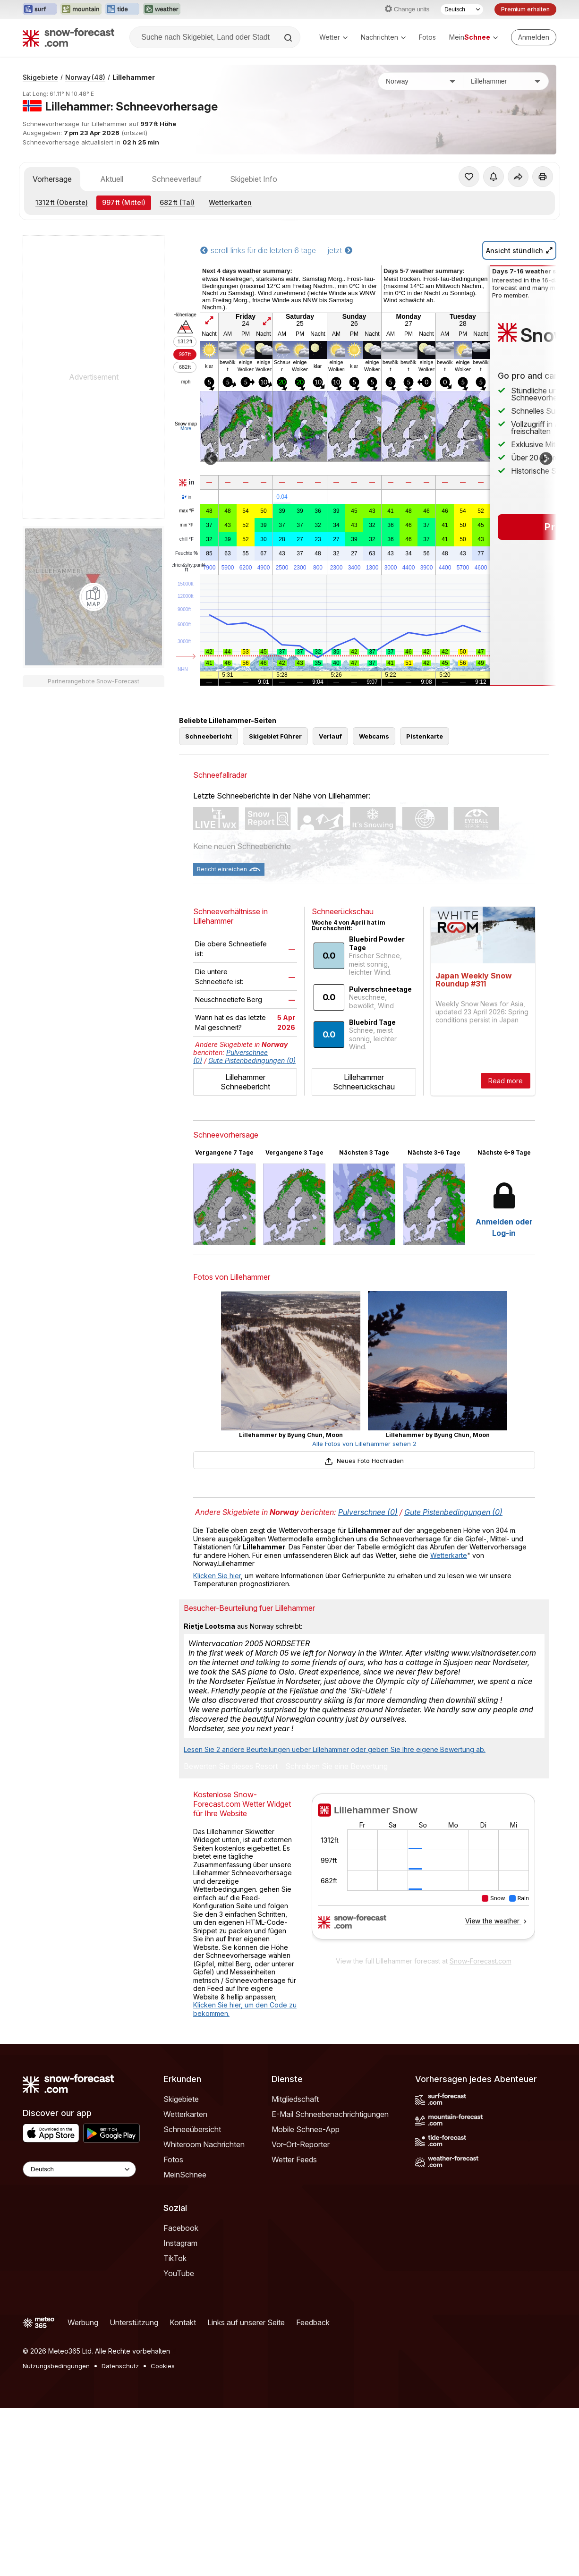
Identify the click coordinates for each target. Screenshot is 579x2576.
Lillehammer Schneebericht (245, 1081)
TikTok (175, 2258)
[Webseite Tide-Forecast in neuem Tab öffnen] (122, 9)
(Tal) (177, 202)
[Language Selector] (79, 2169)
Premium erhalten (525, 9)
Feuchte (186, 553)
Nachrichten (383, 37)
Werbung (83, 2322)
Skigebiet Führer (275, 736)
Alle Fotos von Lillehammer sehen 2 (364, 1443)
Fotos (427, 37)
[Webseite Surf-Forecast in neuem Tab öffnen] (40, 9)
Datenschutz (120, 2366)
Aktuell (111, 179)
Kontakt (183, 2322)
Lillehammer (133, 77)
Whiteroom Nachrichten (204, 2144)
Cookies (163, 2366)
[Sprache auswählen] (462, 9)
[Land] (420, 81)
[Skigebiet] (505, 81)
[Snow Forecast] (68, 37)
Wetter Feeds (294, 2159)
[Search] (289, 38)
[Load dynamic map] (93, 597)
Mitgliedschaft (295, 2099)
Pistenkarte (424, 736)
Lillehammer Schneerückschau (364, 1081)
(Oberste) (61, 202)
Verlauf (330, 736)
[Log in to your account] (533, 37)
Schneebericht (208, 736)
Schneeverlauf (177, 179)
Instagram (180, 2243)
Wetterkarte (448, 1555)
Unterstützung (134, 2322)
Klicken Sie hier (217, 1576)
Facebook (180, 2228)
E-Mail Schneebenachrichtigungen (330, 2114)
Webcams (374, 736)
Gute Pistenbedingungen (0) (252, 1060)
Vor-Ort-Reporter (301, 2144)
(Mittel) (123, 202)
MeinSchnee (184, 2174)
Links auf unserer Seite (246, 2322)
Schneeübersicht (192, 2129)
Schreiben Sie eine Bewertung (336, 1766)
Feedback (313, 2322)
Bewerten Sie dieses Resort (231, 1766)
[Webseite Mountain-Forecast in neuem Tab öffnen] (81, 9)
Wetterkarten (230, 202)
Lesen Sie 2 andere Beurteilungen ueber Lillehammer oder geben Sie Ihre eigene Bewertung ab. (334, 1749)
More (185, 428)
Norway (85, 77)
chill (186, 539)
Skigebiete (40, 77)
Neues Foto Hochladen (363, 1460)
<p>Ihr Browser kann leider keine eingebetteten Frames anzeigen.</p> (423, 1872)
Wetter (333, 37)
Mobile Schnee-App (306, 2129)
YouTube (178, 2273)
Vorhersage (52, 179)
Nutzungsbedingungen (56, 2366)
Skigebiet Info (253, 179)
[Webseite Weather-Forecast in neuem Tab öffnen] (161, 9)
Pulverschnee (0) (368, 1512)
